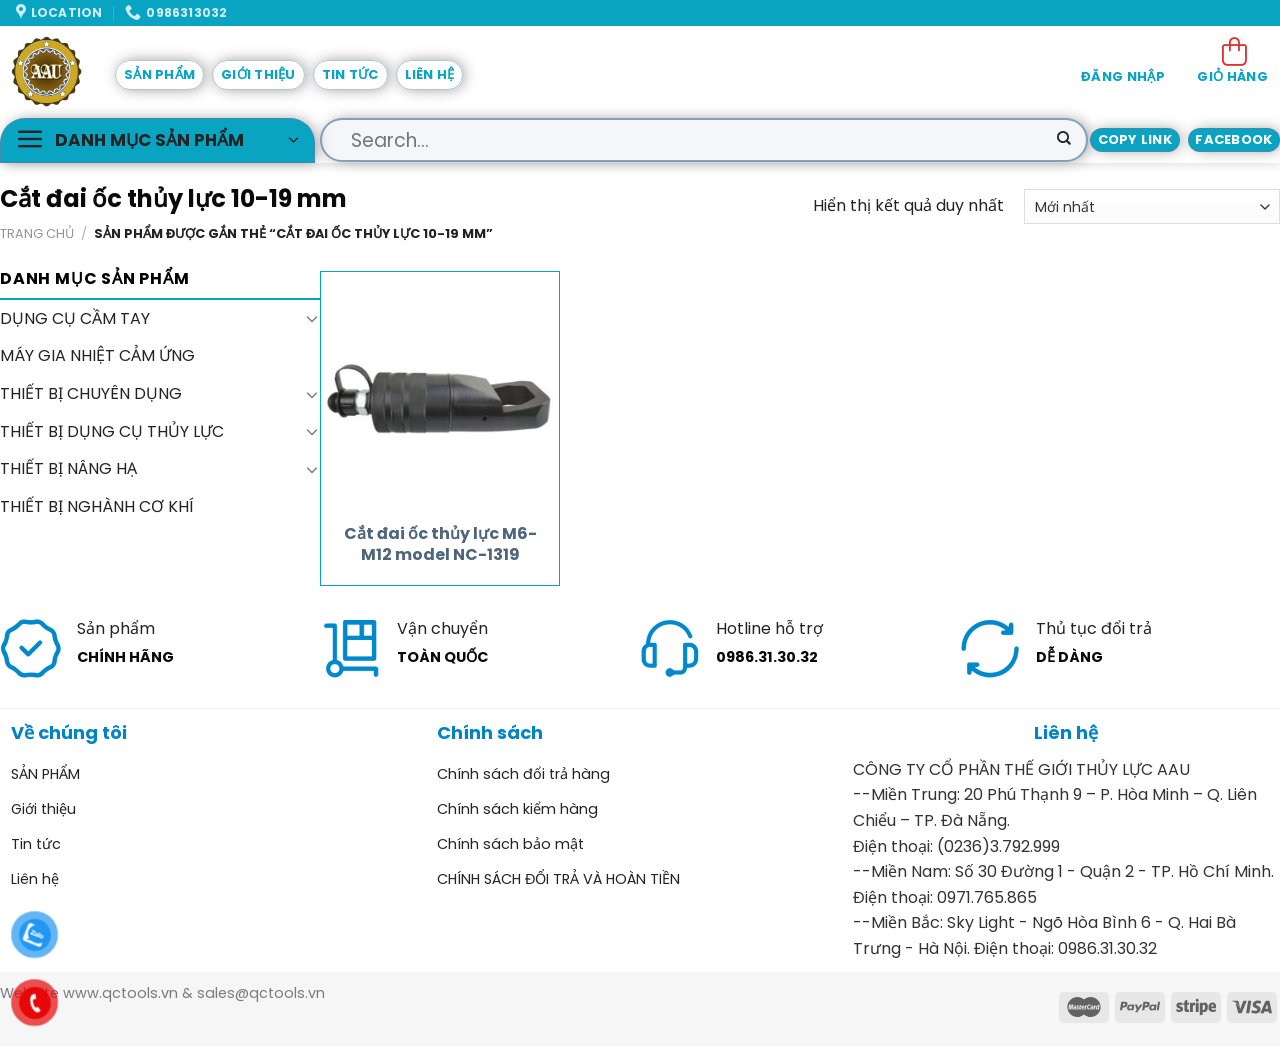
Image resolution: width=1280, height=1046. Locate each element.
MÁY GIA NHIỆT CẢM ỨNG (97, 356)
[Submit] (1064, 140)
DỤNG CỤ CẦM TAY (75, 318)
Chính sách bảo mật (510, 844)
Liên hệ (430, 74)
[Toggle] (312, 319)
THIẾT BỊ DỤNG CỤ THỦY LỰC (112, 431)
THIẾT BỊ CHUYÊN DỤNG (91, 393)
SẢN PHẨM (159, 74)
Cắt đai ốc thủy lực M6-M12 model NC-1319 (440, 545)
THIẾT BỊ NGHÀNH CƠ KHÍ (97, 506)
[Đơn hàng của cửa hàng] (1152, 206)
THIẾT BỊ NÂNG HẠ (68, 468)
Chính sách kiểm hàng (517, 809)
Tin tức (350, 74)
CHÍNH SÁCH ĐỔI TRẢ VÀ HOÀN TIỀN (558, 879)
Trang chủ (37, 233)
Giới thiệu (258, 74)
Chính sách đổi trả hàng (523, 774)
